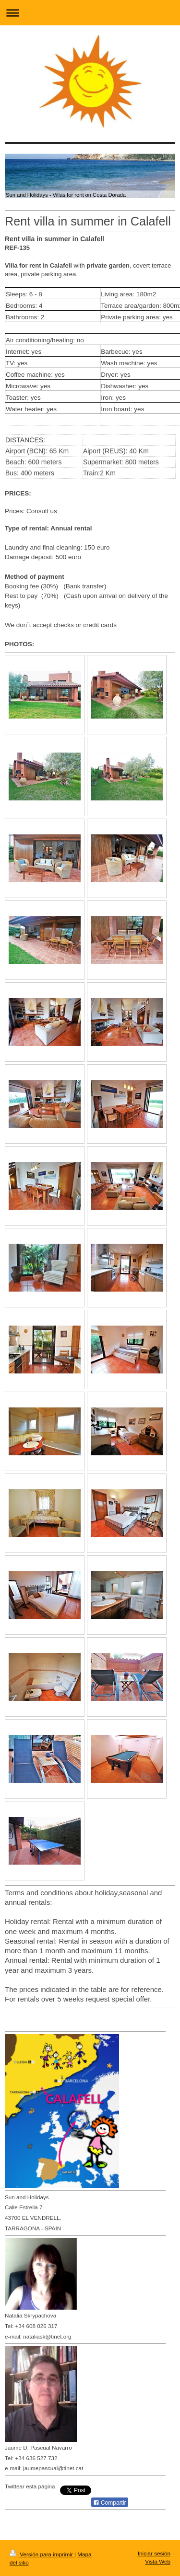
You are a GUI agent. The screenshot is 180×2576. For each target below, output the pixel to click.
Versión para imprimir (42, 2554)
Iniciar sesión (154, 2553)
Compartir (109, 2502)
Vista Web (157, 2561)
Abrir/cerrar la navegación (90, 12)
